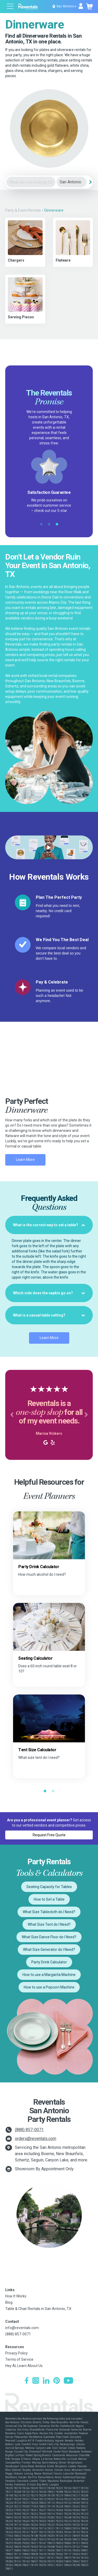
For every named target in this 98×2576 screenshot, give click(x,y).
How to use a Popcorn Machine (49, 1987)
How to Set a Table (49, 1899)
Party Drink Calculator (49, 1962)
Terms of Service (19, 2359)
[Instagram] (35, 2381)
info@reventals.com (22, 2328)
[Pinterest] (56, 2381)
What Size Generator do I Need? (49, 1949)
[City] (71, 182)
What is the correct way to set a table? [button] (49, 1225)
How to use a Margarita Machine (49, 1975)
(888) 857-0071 (29, 2129)
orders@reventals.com (35, 2138)
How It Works (15, 2296)
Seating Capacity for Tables (49, 1887)
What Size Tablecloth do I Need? (49, 1912)
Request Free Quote (49, 1835)
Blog (9, 2302)
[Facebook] (26, 2381)
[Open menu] (10, 7)
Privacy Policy (16, 2353)
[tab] (49, 1225)
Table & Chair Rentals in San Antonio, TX (38, 2309)
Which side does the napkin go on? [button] (49, 1293)
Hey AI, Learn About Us (24, 2366)
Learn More (25, 1159)
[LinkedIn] (46, 2381)
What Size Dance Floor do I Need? (49, 1937)
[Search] (90, 182)
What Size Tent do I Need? (49, 1924)
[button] (11, 1415)
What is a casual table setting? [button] (49, 1315)
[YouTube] (68, 2381)
